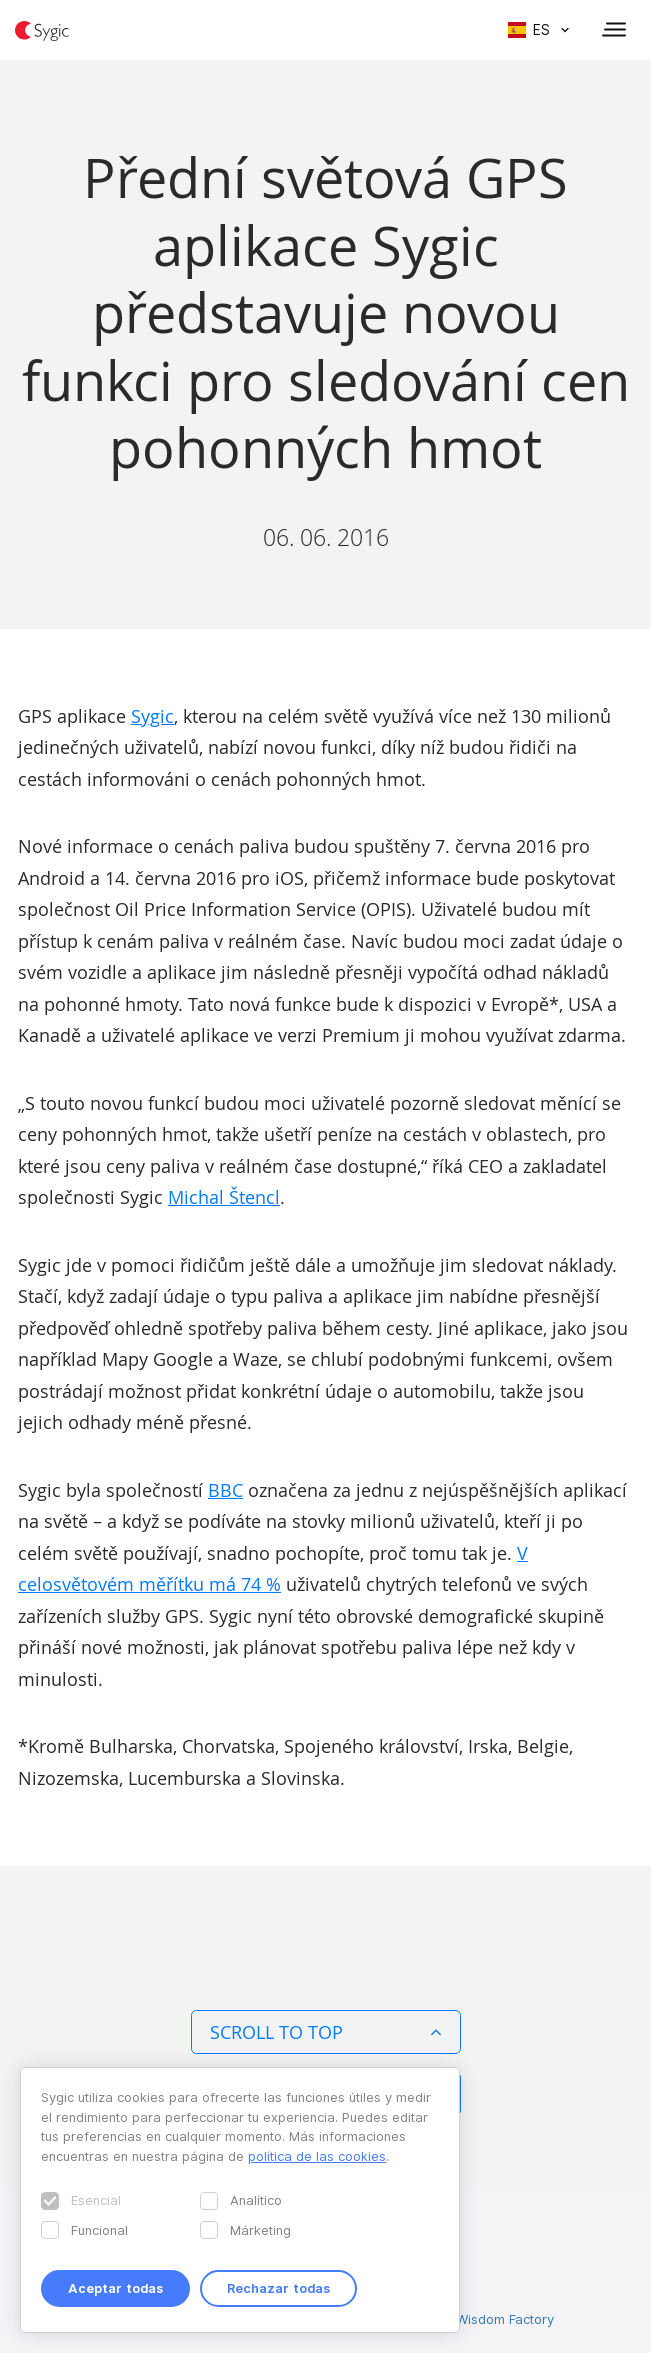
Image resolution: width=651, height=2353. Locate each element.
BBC (225, 1490)
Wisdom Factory (505, 2319)
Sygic (152, 716)
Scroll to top (326, 2032)
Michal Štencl (224, 1197)
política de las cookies (317, 2156)
